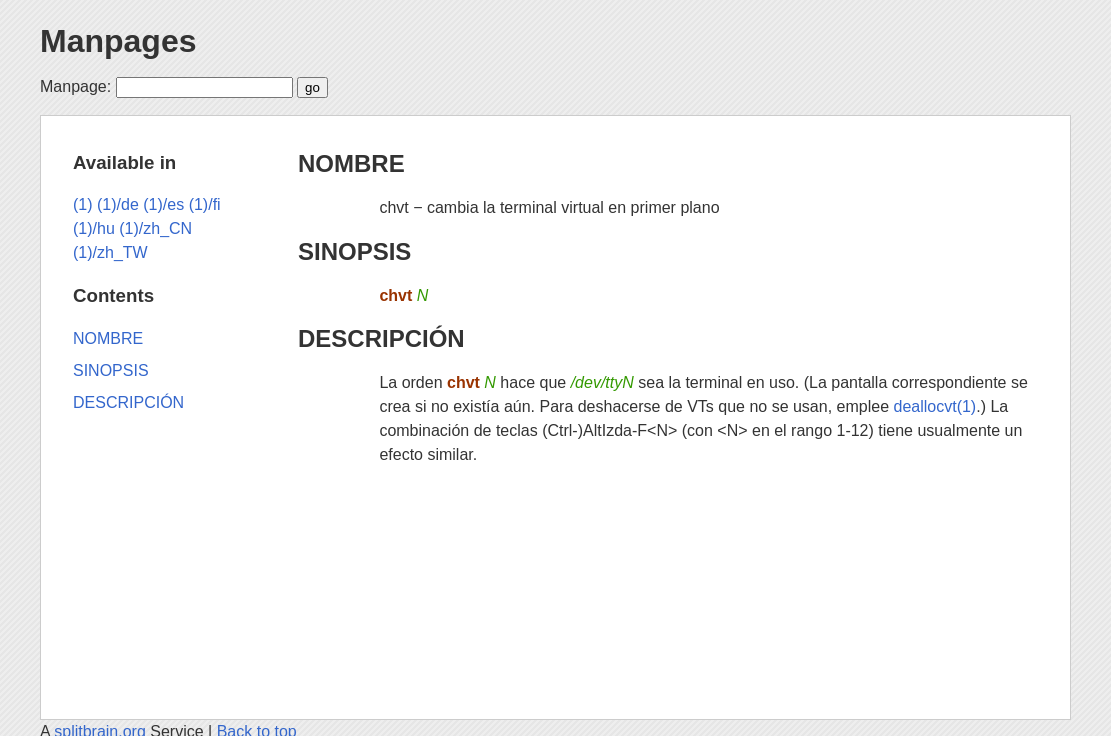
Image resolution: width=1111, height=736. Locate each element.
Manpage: (75, 86)
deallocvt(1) (934, 406)
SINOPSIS (354, 251)
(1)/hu (94, 228)
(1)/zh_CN (155, 228)
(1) (83, 204)
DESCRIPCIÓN (381, 338)
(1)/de (118, 204)
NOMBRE (351, 163)
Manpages (118, 41)
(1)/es (163, 204)
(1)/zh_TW (110, 252)
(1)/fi (205, 204)
